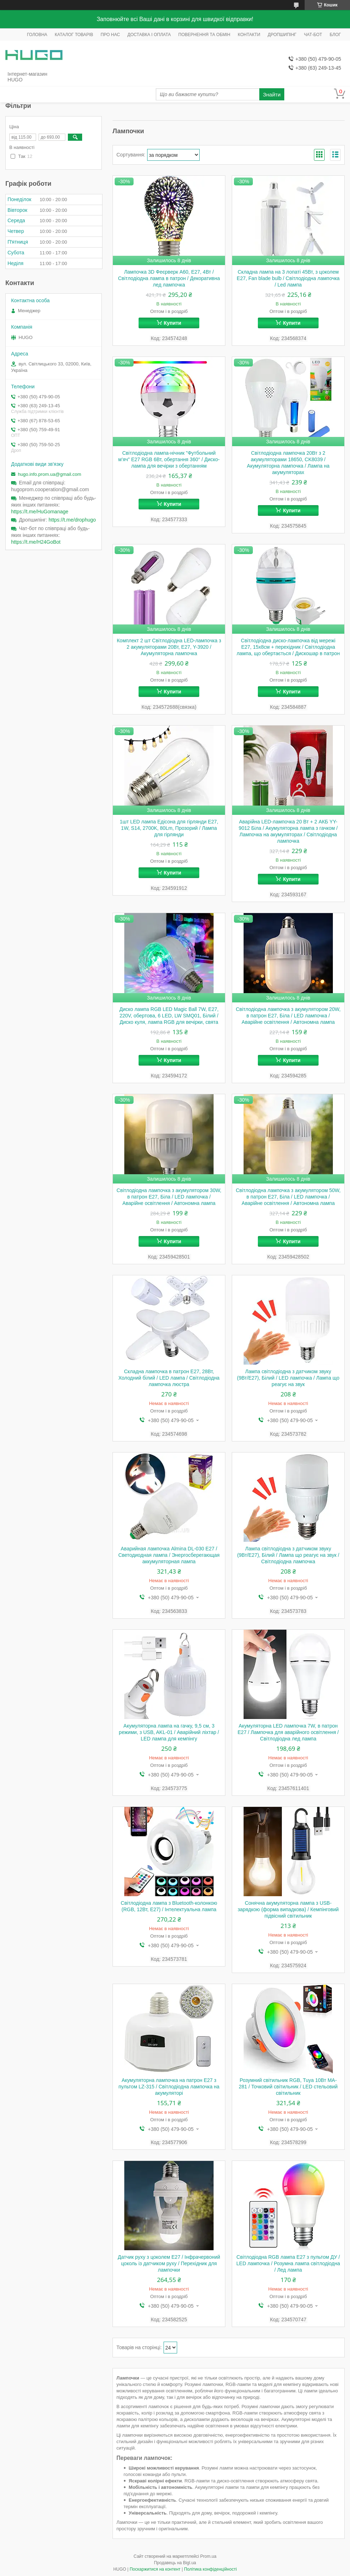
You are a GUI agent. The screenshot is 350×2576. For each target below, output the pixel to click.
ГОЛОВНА (37, 34)
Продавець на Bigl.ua (175, 2562)
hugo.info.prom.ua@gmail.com (49, 474)
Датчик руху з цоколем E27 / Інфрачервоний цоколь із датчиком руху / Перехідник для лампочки (169, 2263)
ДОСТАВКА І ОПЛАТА (149, 34)
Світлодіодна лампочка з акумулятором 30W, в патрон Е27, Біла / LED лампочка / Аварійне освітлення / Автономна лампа (168, 1196)
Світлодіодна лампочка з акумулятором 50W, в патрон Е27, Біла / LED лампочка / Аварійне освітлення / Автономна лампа (288, 1196)
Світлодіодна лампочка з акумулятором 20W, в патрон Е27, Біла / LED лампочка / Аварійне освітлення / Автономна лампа (288, 1015)
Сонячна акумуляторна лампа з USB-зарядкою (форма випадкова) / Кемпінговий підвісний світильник (288, 1909)
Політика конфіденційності (210, 2569)
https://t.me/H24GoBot (36, 542)
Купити (172, 323)
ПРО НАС (110, 34)
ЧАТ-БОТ (313, 34)
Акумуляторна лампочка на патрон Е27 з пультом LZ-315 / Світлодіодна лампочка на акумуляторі (169, 2086)
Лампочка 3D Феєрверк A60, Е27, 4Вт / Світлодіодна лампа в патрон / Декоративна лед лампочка (169, 278)
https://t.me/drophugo (72, 520)
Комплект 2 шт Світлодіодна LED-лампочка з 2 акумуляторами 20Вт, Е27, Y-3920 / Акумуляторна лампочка (169, 647)
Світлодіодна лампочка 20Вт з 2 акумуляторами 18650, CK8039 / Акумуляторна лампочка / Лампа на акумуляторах (288, 462)
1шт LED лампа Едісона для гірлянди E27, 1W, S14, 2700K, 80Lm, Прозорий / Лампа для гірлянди (169, 828)
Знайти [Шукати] (271, 94)
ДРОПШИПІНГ (282, 34)
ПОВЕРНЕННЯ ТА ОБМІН (204, 34)
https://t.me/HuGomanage (39, 511)
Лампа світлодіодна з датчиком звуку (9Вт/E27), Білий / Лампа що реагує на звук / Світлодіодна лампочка (288, 1555)
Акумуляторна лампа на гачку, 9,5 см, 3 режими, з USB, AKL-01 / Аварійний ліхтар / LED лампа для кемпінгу (169, 1732)
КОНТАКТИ (249, 34)
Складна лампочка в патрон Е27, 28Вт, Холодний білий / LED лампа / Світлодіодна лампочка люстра (168, 1378)
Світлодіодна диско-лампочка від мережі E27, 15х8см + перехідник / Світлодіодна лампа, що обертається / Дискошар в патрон (288, 647)
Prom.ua (208, 2556)
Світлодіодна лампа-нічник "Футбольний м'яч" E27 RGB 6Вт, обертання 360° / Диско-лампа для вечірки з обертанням (169, 459)
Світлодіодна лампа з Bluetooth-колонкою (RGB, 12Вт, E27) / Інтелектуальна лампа (169, 1906)
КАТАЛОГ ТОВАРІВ (74, 34)
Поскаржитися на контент (155, 2569)
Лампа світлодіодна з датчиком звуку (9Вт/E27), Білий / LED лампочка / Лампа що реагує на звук (288, 1378)
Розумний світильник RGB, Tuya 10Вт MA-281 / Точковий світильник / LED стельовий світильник (288, 2086)
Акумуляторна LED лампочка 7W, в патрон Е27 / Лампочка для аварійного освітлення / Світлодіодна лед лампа (288, 1732)
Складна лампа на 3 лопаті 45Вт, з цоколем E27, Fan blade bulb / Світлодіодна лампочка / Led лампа (288, 278)
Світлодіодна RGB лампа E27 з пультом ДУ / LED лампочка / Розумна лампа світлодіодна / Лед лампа (288, 2263)
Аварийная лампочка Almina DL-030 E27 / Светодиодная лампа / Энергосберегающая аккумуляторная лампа (169, 1555)
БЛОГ (335, 34)
